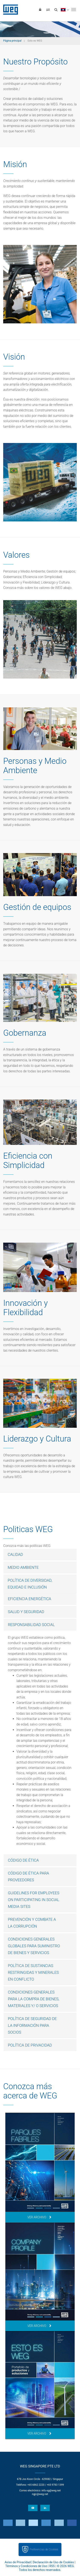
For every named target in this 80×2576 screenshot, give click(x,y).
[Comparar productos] (48, 9)
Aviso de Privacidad (18, 2562)
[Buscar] (56, 9)
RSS (52, 2566)
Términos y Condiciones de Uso (26, 2566)
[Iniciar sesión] (40, 9)
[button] (40, 1554)
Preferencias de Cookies (44, 2549)
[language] (65, 9)
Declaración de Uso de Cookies (53, 2562)
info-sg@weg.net (51, 2490)
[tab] (40, 1554)
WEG (9, 9)
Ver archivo (39, 2217)
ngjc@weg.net (40, 2494)
